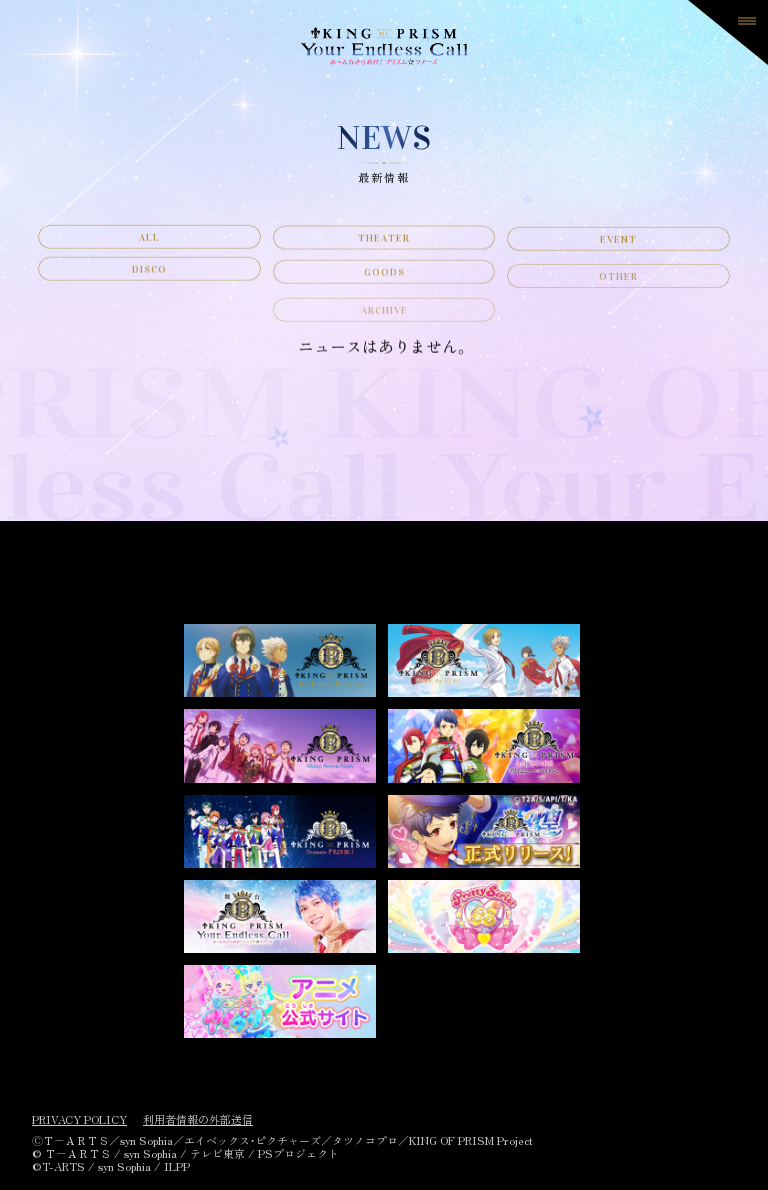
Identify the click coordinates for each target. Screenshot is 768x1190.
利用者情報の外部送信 (198, 1119)
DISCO (149, 284)
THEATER (384, 245)
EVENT (618, 250)
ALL (149, 242)
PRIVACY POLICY (79, 1119)
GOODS (384, 292)
